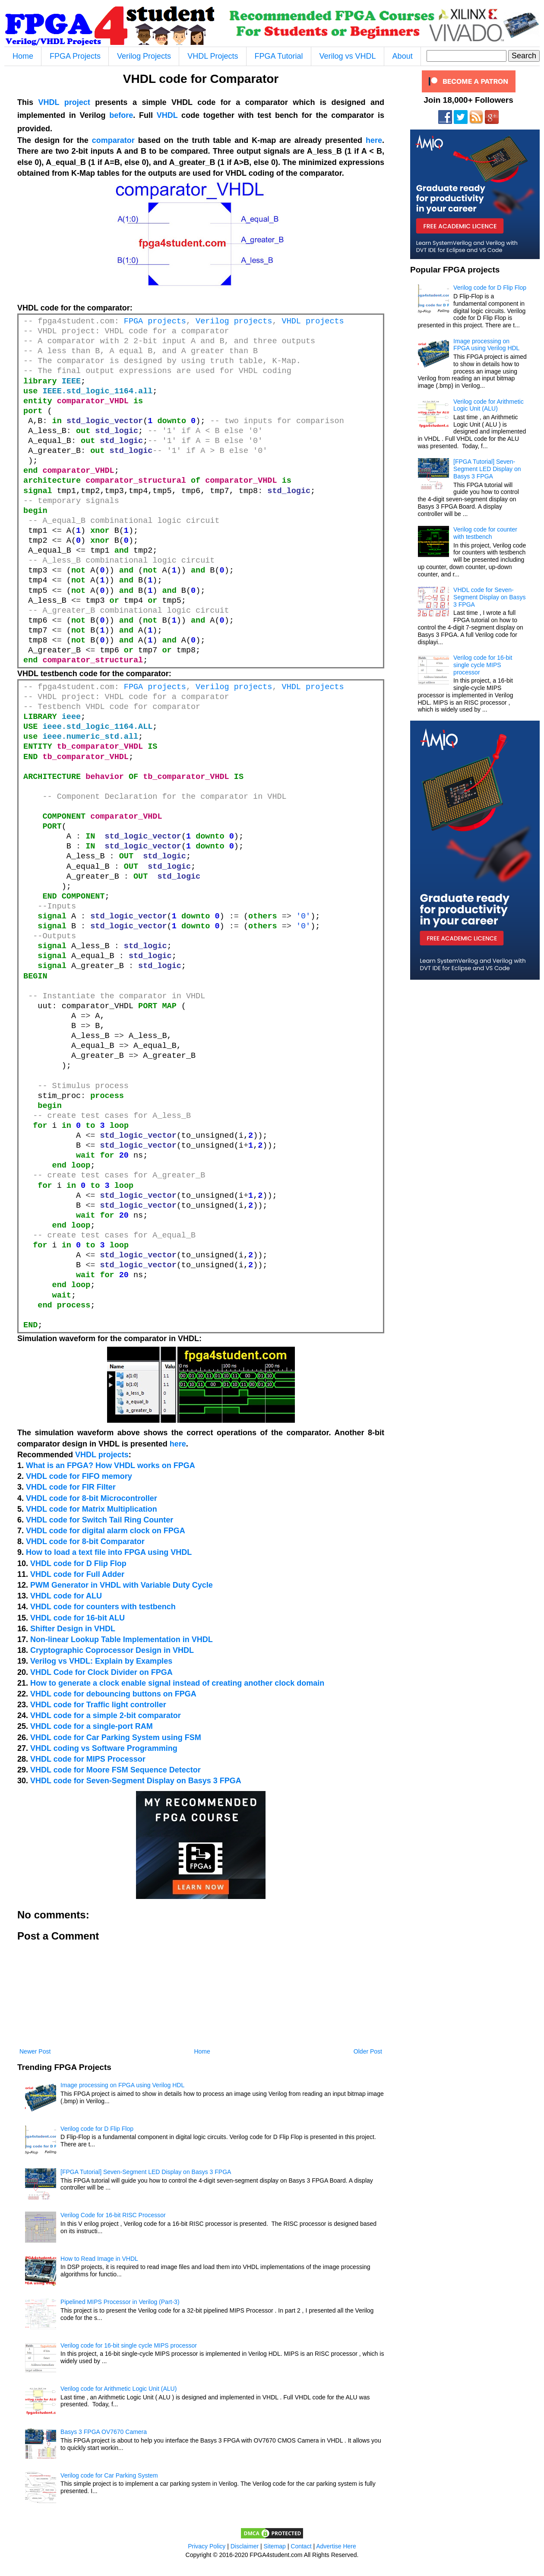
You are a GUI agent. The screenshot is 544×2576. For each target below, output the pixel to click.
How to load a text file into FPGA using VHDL (109, 1552)
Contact (301, 2546)
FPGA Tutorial (279, 56)
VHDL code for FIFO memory (79, 1476)
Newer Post (35, 2051)
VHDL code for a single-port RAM (91, 1726)
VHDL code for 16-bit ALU (77, 1618)
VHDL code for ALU (66, 1596)
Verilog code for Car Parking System (109, 2475)
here (374, 140)
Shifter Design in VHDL (72, 1628)
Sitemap (275, 2546)
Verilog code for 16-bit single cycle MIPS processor (128, 2345)
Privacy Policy (206, 2546)
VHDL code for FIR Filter (71, 1487)
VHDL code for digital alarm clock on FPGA (105, 1530)
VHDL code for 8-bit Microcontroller (91, 1498)
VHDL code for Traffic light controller (98, 1704)
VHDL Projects (212, 56)
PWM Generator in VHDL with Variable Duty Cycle (121, 1585)
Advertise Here (336, 2546)
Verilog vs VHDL (347, 56)
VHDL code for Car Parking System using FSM (115, 1737)
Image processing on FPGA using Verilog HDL (122, 2085)
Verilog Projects (144, 56)
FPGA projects (155, 321)
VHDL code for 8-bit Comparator (85, 1541)
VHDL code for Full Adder (77, 1574)
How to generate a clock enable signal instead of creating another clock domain (177, 1683)
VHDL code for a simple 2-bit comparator (105, 1715)
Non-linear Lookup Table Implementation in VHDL (121, 1639)
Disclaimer (245, 2546)
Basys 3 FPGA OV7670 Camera (103, 2431)
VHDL (167, 115)
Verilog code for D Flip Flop (96, 2128)
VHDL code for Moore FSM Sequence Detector (115, 1770)
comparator (113, 140)
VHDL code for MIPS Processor (87, 1759)
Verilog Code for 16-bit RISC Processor (113, 2215)
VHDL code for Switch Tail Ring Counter (99, 1520)
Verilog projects (234, 321)
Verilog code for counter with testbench (485, 533)
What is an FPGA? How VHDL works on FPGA (110, 1465)
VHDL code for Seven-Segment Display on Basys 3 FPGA (135, 1780)
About (402, 56)
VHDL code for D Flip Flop (78, 1563)
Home (23, 56)
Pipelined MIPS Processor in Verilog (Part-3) (119, 2301)
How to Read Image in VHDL (99, 2258)
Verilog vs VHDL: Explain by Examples (101, 1661)
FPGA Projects (75, 56)
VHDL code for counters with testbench (103, 1606)
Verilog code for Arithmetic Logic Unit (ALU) (118, 2388)
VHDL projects (313, 321)
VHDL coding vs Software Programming (103, 1748)
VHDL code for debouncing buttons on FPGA (113, 1694)
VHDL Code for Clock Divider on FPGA (101, 1672)
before (121, 115)
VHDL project (64, 102)
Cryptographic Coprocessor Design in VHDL (112, 1650)
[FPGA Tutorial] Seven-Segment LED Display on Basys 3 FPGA (145, 2171)
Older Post (368, 2051)
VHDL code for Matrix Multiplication (91, 1509)
